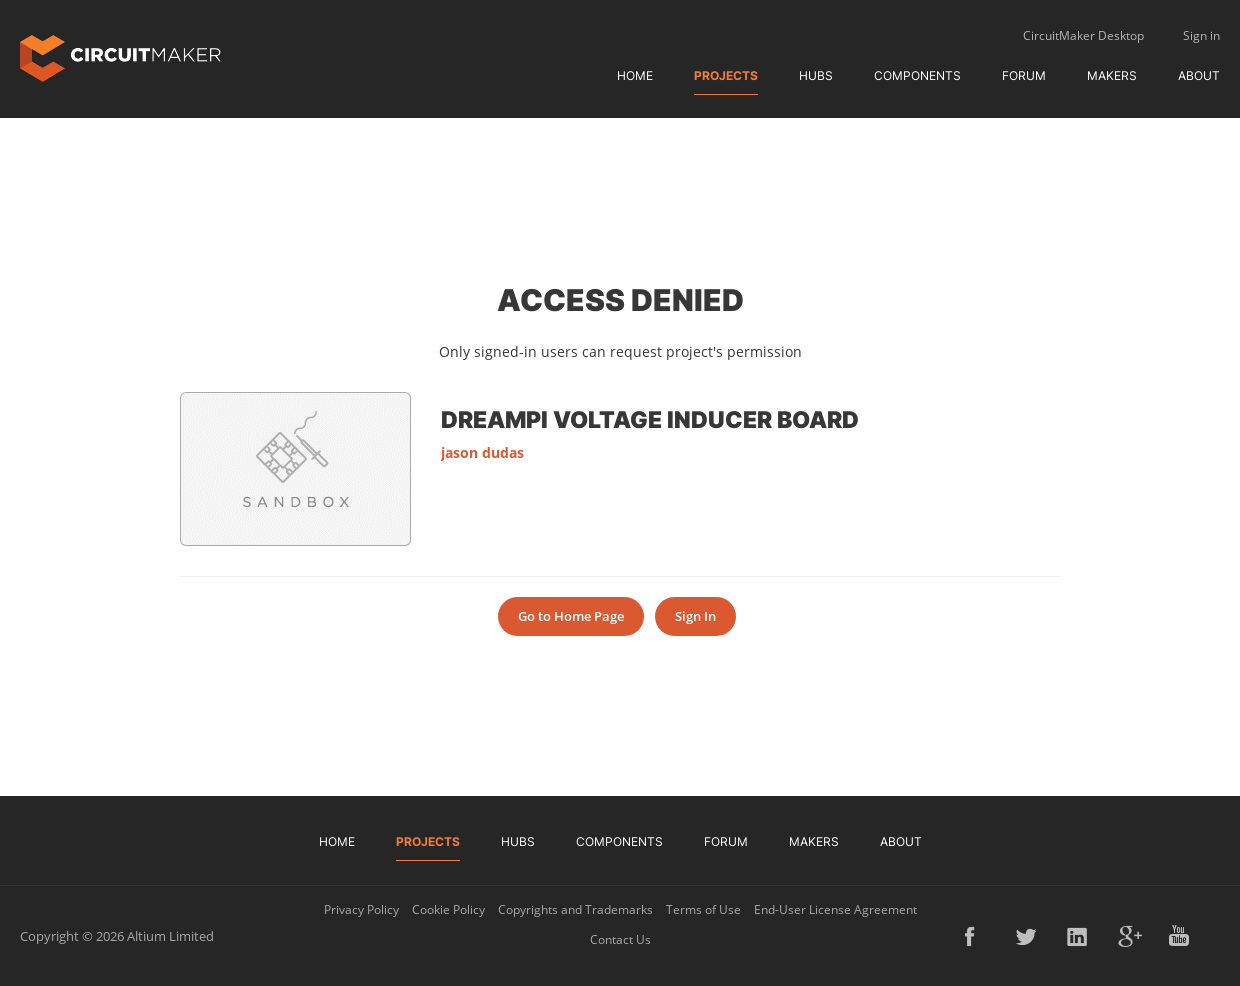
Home (635, 75)
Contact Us (620, 939)
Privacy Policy (361, 909)
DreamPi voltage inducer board (650, 419)
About (1199, 75)
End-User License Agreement (835, 909)
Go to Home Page (571, 616)
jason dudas (482, 452)
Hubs (816, 75)
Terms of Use (703, 909)
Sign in (1201, 35)
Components (917, 75)
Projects (726, 75)
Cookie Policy (448, 909)
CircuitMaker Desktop (1083, 35)
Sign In (695, 616)
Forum (1024, 75)
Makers (1112, 75)
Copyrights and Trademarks (575, 909)
